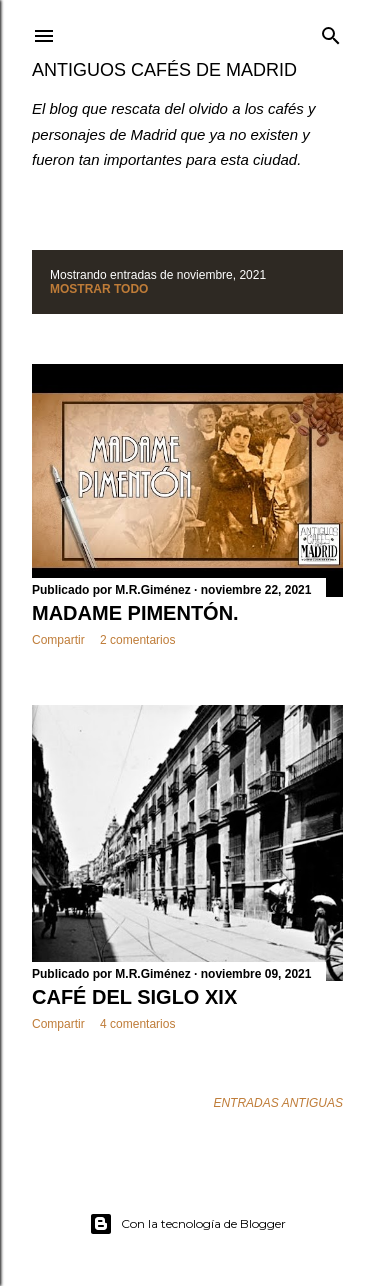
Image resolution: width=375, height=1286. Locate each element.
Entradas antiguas (278, 1103)
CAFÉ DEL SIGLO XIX (134, 997)
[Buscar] (331, 31)
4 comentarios (137, 1024)
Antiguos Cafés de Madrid (164, 70)
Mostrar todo (99, 289)
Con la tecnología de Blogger (187, 1224)
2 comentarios (137, 640)
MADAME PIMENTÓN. (135, 613)
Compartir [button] (58, 640)
